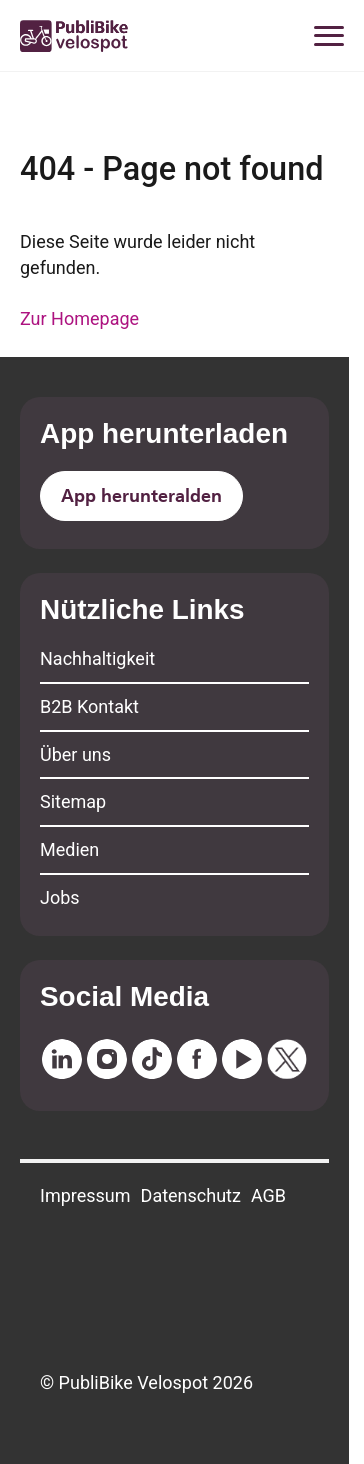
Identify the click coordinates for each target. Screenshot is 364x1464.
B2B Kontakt (89, 706)
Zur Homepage (79, 318)
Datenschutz (191, 1195)
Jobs (60, 897)
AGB (268, 1195)
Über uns (75, 754)
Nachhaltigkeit (97, 658)
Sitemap (73, 801)
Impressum (85, 1195)
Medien (69, 849)
